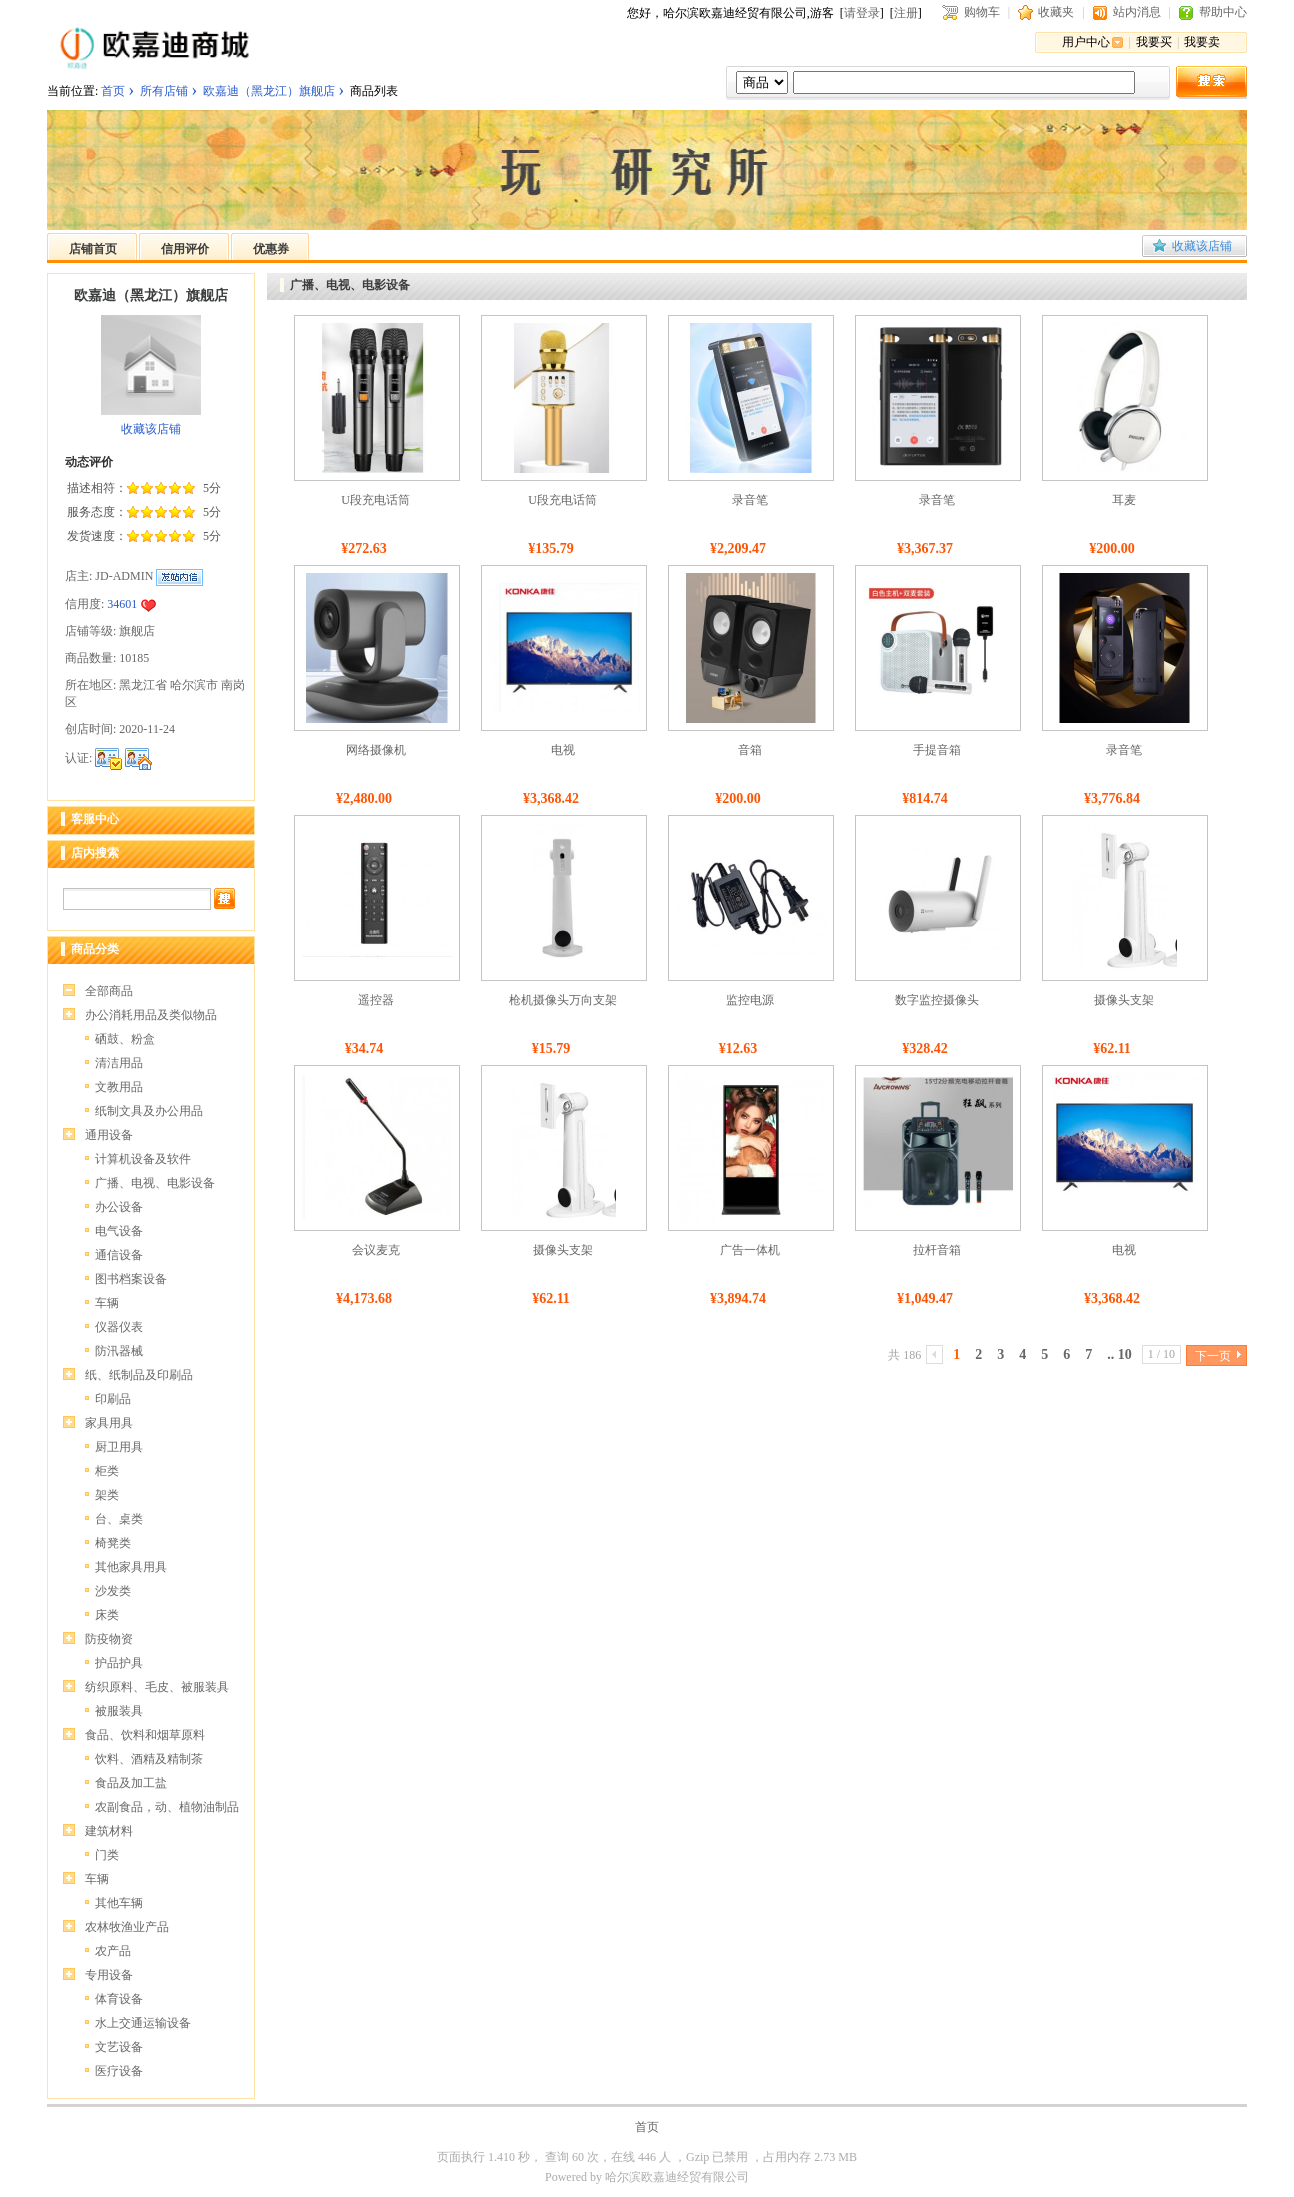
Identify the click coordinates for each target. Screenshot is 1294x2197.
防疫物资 (109, 1639)
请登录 (862, 13)
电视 (563, 750)
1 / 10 (1161, 1354)
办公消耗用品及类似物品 (151, 1015)
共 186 (904, 1355)
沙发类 (113, 1591)
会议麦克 (376, 1250)
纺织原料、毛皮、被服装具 (157, 1687)
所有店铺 (164, 91)
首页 (113, 91)
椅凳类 (113, 1543)
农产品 (113, 1951)
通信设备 (119, 1255)
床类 (107, 1615)
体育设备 (119, 1999)
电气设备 (119, 1231)
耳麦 (1124, 500)
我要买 (1154, 42)
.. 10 (1119, 1354)
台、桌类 (119, 1519)
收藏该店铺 (1202, 246)
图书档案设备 (131, 1279)
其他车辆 (119, 1903)
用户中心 (1086, 42)
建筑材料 (109, 1831)
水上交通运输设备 (143, 2023)
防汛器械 (119, 1351)
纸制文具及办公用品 (149, 1111)
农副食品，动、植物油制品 (167, 1807)
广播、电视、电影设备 (155, 1183)
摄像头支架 (1124, 1000)
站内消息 (1137, 12)
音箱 (750, 750)
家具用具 (109, 1423)
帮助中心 (1223, 12)
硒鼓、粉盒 (125, 1039)
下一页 (1213, 1356)
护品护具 (119, 1663)
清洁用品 (119, 1063)
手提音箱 (937, 750)
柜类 (107, 1471)
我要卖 (1202, 42)
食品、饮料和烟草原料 (145, 1735)
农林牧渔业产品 (127, 1927)
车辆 (107, 1303)
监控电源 (750, 1000)
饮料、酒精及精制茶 (149, 1759)
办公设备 (119, 1207)
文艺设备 (119, 2047)
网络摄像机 (376, 750)
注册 (906, 13)
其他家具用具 (131, 1567)
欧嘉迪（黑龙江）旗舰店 (269, 91)
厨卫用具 (119, 1447)
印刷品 (113, 1399)
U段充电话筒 (375, 500)
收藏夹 (1056, 12)
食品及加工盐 (131, 1783)
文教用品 (119, 1087)
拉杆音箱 (937, 1250)
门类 (107, 1855)
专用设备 (109, 1975)
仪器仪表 (119, 1327)
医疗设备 (119, 2071)
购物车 (982, 12)
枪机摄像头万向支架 (563, 1000)
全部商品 (109, 991)
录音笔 (750, 500)
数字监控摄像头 (937, 1000)
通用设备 (109, 1135)
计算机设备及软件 (143, 1159)
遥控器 (376, 1000)
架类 (107, 1495)
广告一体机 (750, 1250)
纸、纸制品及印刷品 (139, 1375)
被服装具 (119, 1711)
